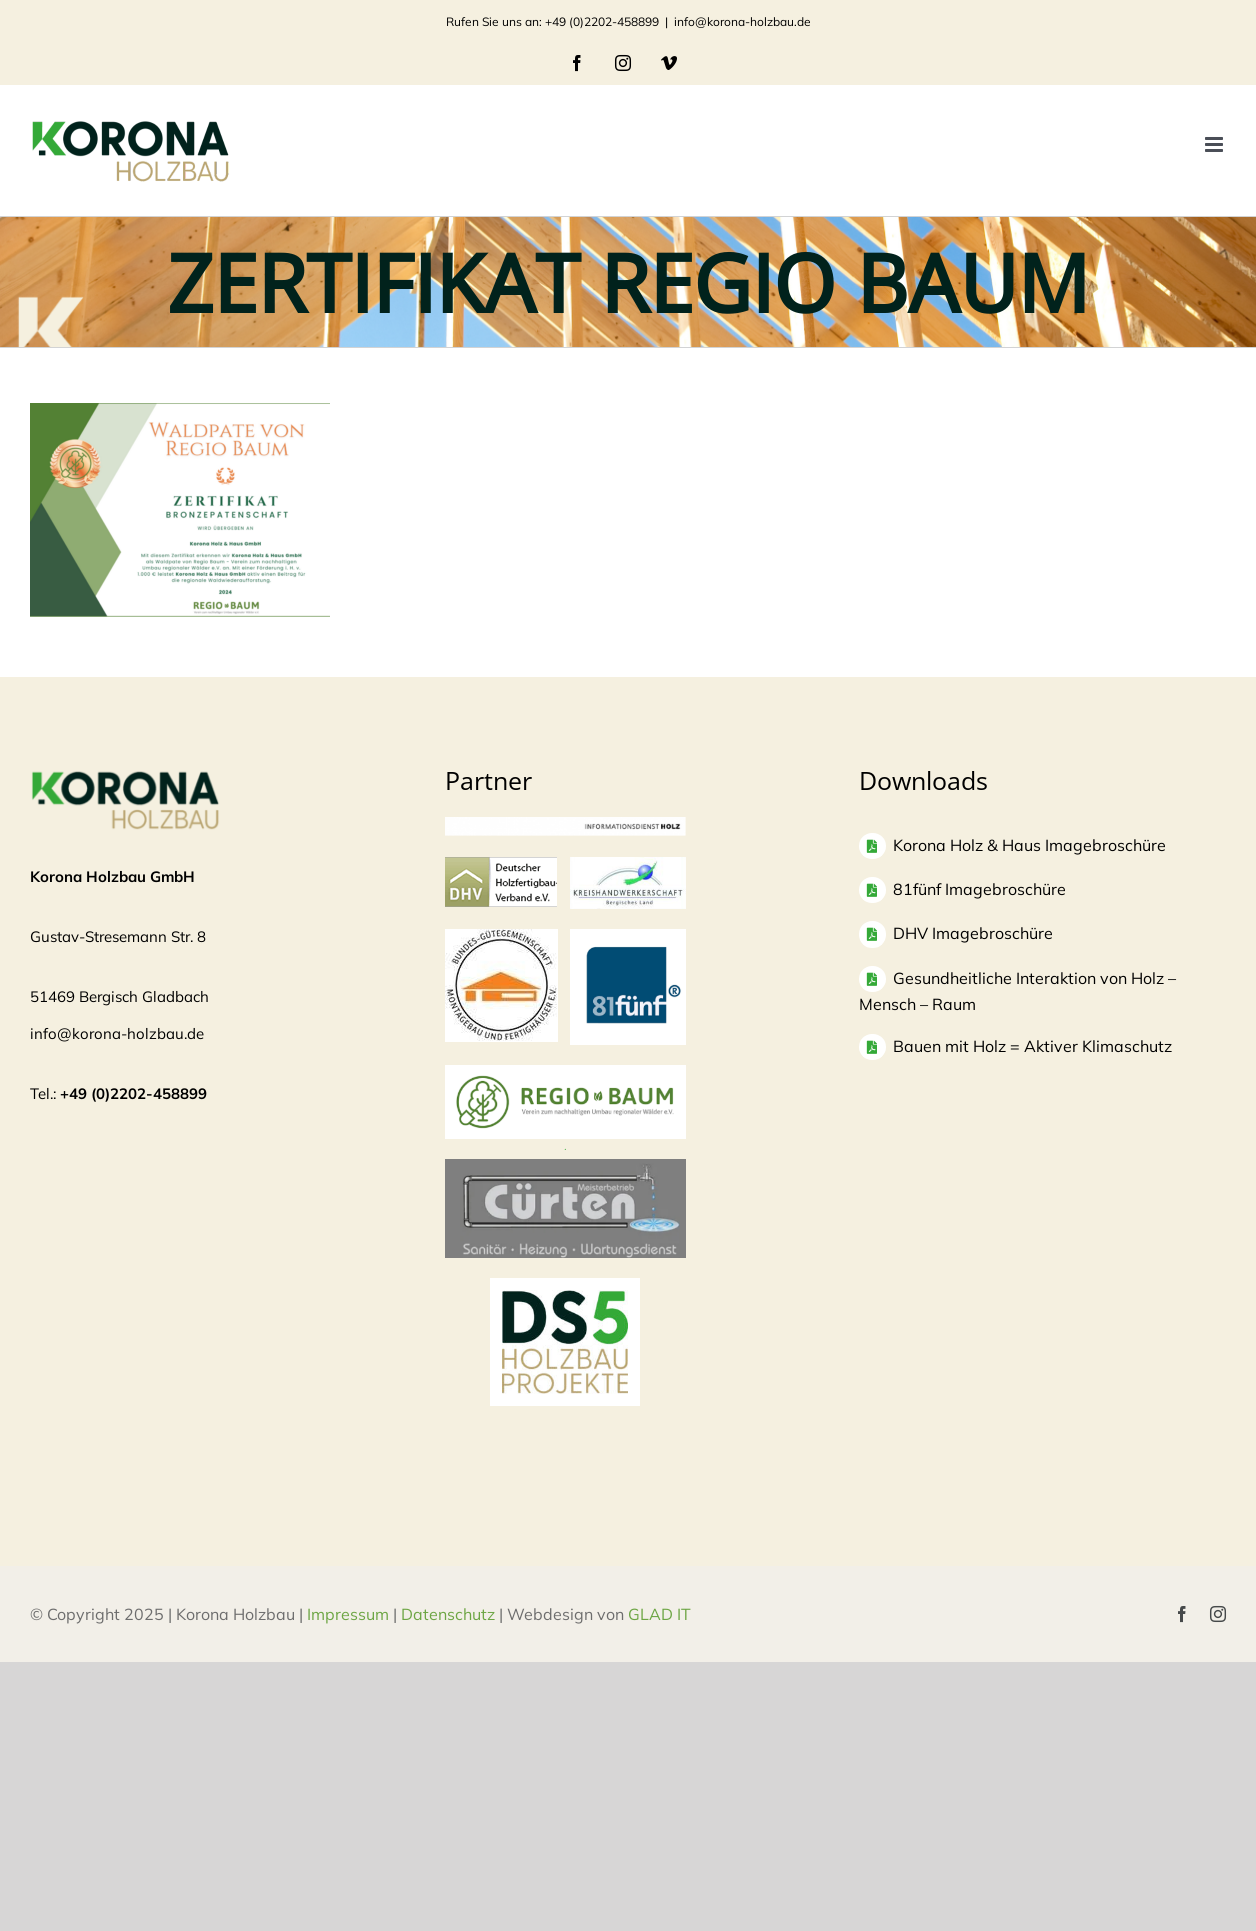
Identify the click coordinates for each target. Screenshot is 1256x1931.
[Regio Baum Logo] (565, 1074)
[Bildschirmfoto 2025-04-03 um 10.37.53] (566, 1168)
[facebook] (1182, 1614)
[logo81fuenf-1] (628, 938)
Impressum (348, 1614)
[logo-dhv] (501, 866)
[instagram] (1218, 1614)
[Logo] (501, 938)
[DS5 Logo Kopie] (565, 1299)
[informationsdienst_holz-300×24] (565, 826)
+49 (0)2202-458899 (133, 1093)
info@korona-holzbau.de (742, 21)
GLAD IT (661, 1614)
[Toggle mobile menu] (1215, 144)
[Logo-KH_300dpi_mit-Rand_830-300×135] (628, 866)
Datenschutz (448, 1614)
